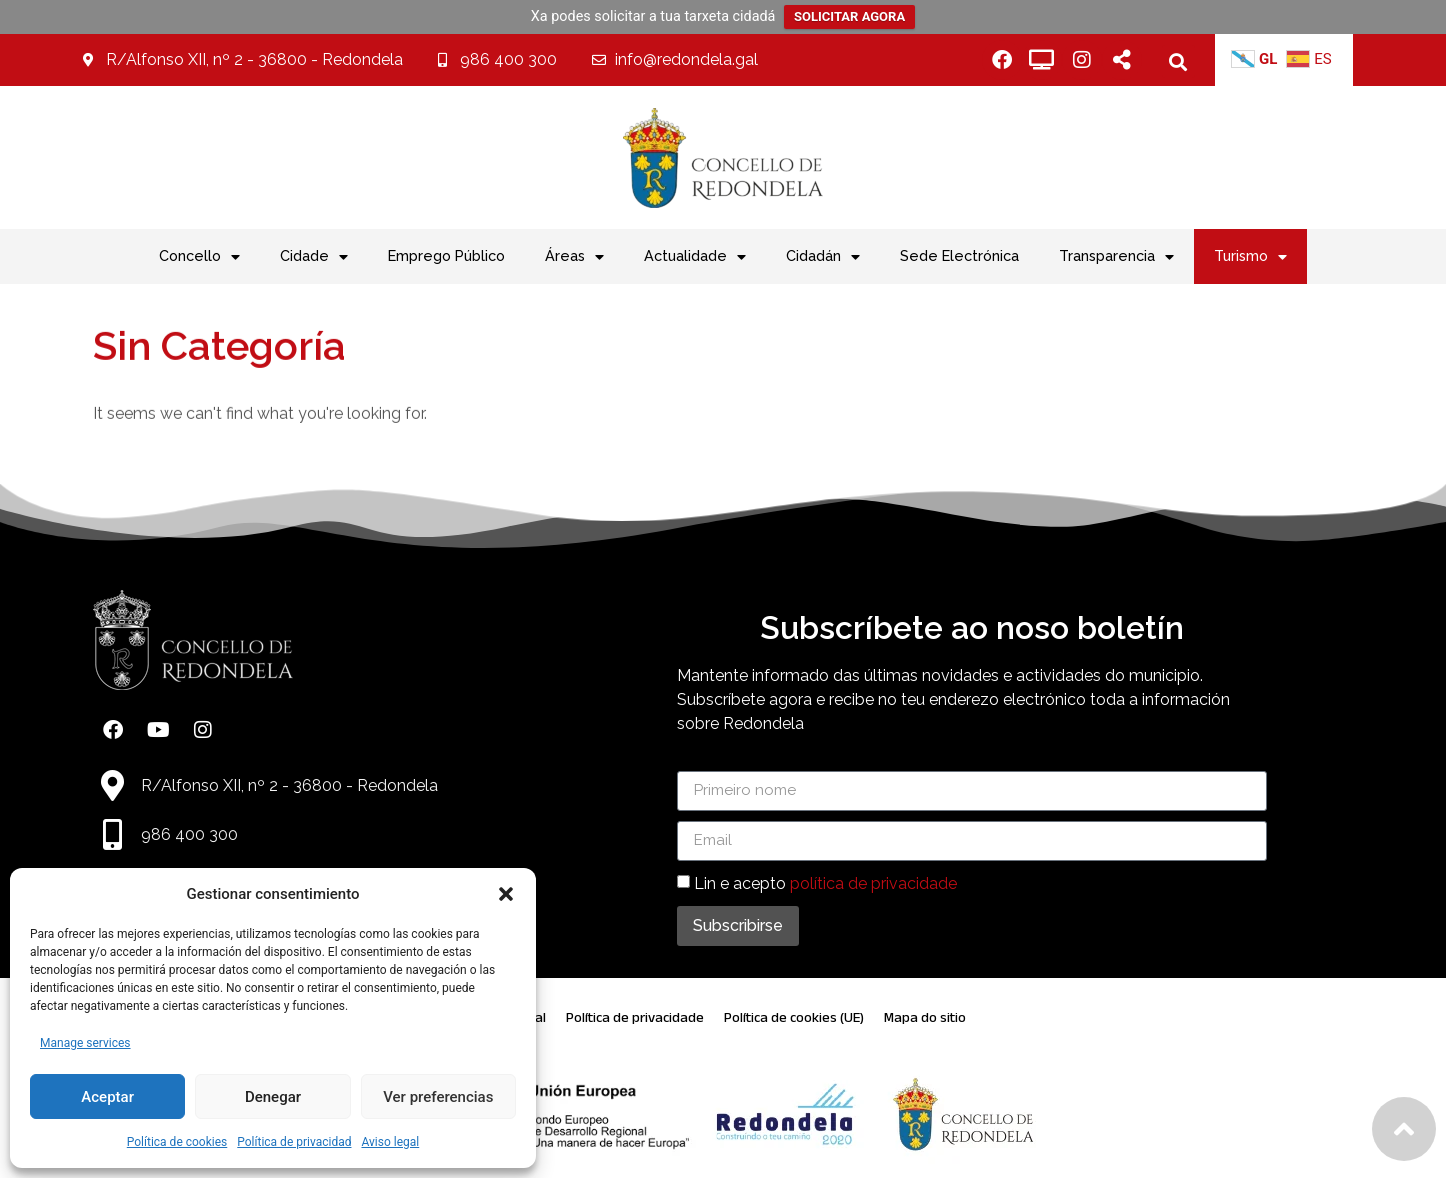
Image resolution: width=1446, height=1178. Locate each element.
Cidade (314, 257)
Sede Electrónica (959, 255)
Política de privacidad (294, 1142)
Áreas (574, 257)
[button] (506, 894)
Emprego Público (446, 255)
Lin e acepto (825, 882)
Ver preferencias (438, 1097)
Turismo (1250, 257)
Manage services (85, 1043)
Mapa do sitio (925, 1017)
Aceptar (107, 1097)
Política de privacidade (635, 1017)
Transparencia (1116, 257)
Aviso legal (390, 1142)
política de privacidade (873, 882)
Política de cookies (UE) (794, 1017)
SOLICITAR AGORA (849, 16)
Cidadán (823, 257)
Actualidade (695, 257)
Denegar (273, 1097)
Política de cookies (177, 1142)
